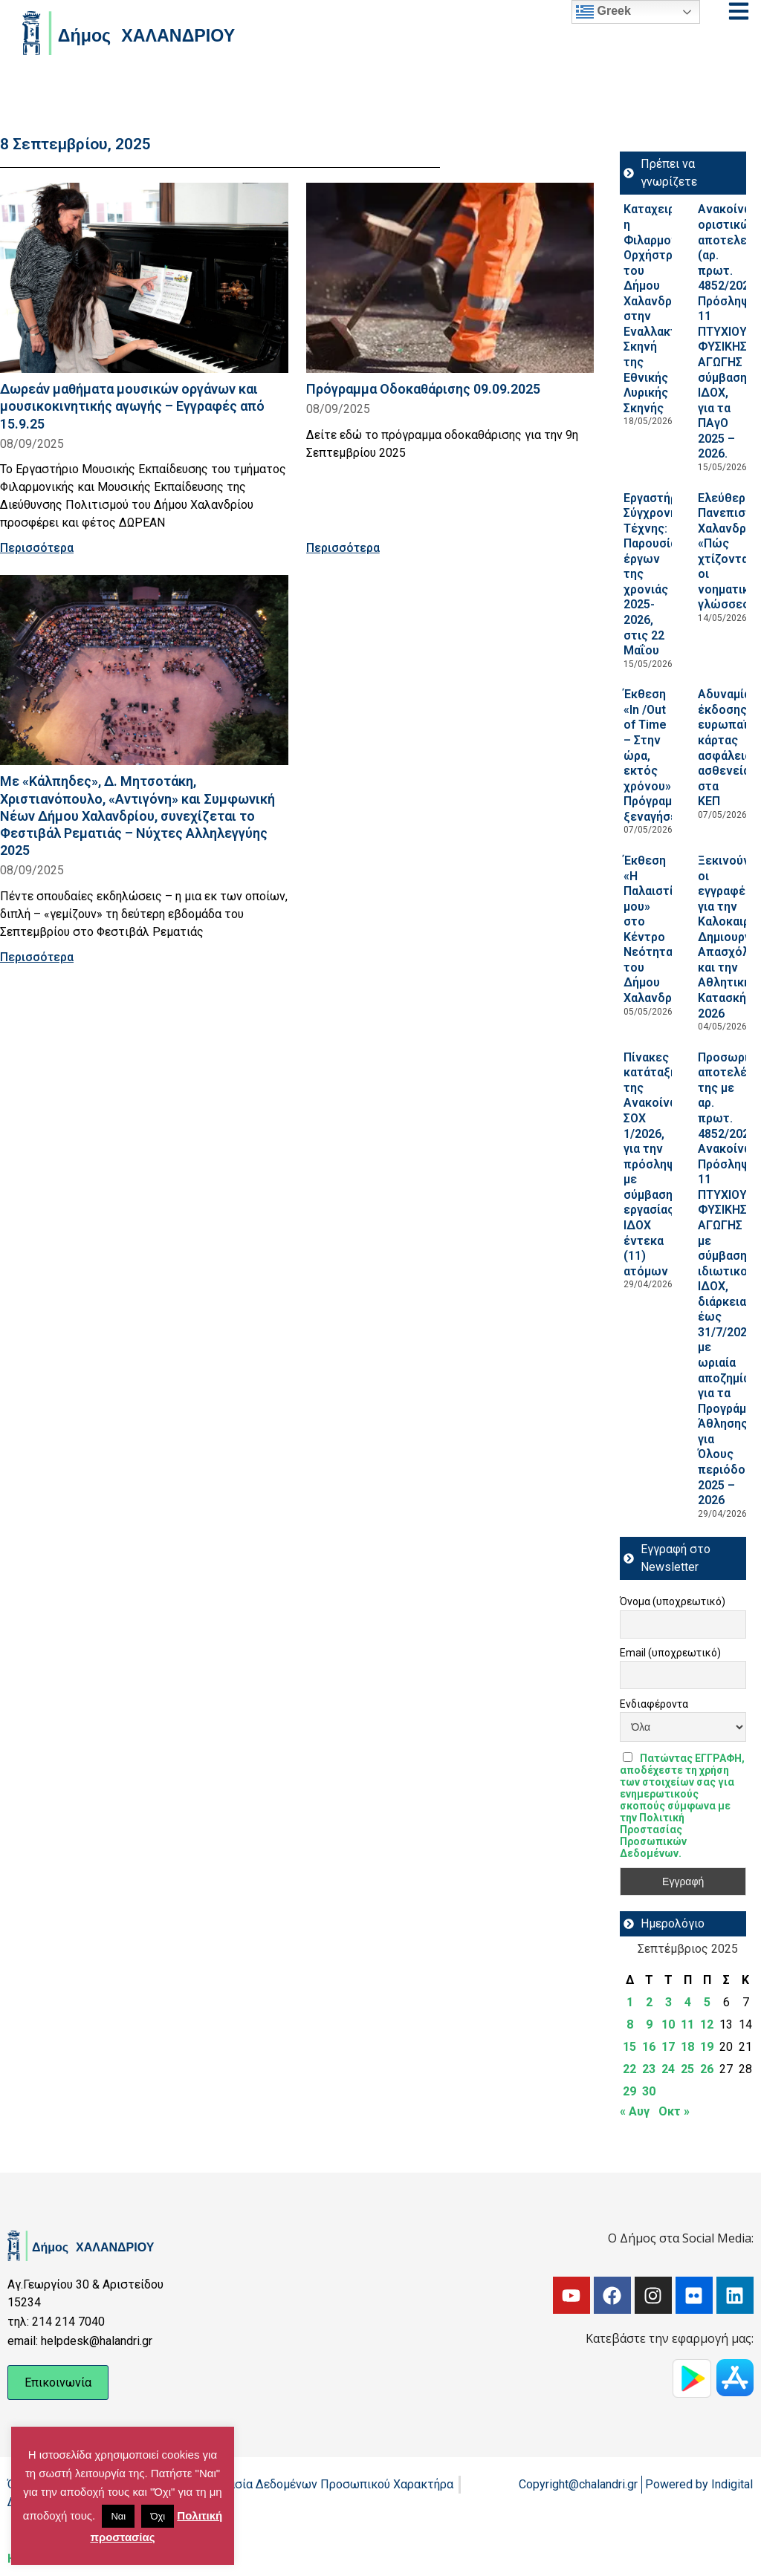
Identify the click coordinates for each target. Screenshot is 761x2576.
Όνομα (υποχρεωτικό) (672, 1601)
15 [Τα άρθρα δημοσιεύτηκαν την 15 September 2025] (629, 2047)
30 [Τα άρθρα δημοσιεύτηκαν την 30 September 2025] (648, 2091)
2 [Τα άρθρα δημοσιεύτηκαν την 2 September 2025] (649, 2002)
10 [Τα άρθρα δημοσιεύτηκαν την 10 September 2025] (668, 2024)
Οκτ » (674, 2111)
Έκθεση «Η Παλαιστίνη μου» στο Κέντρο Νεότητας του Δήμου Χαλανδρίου (657, 929)
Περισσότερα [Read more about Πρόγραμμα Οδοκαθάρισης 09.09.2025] (343, 548)
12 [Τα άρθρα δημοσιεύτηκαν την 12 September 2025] (706, 2024)
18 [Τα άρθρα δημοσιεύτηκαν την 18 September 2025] (687, 2047)
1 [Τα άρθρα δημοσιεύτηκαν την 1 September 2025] (629, 2002)
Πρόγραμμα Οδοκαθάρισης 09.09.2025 (423, 389)
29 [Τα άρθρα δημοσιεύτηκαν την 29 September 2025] (629, 2091)
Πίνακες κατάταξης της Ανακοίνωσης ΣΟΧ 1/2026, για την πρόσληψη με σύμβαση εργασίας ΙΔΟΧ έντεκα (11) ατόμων (662, 1164)
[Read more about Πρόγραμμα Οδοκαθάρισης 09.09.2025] (450, 278)
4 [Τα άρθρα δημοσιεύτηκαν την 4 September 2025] (687, 2002)
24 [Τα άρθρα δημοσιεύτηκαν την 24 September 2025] (668, 2069)
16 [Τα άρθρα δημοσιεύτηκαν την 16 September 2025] (648, 2047)
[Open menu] (739, 11)
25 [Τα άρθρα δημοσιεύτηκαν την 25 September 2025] (687, 2069)
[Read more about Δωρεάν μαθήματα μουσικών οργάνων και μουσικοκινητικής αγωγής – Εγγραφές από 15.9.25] (144, 278)
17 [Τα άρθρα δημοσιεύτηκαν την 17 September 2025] (668, 2047)
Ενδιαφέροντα (654, 1704)
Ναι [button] (118, 2516)
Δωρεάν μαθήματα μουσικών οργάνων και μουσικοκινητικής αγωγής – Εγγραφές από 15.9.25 (132, 406)
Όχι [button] (157, 2516)
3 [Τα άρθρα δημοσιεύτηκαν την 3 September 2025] (668, 2002)
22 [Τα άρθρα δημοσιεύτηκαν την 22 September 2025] (629, 2069)
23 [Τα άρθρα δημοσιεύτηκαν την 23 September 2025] (648, 2069)
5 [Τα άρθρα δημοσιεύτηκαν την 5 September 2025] (707, 2002)
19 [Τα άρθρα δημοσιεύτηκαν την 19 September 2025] (706, 2047)
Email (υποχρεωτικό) (670, 1653)
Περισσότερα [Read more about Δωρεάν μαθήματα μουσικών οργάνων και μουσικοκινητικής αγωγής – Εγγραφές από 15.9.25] (37, 548)
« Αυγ (635, 2111)
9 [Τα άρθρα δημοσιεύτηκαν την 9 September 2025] (649, 2024)
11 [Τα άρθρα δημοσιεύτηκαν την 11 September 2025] (687, 2024)
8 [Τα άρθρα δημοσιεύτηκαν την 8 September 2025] (629, 2024)
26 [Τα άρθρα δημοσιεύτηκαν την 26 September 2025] (706, 2069)
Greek (603, 12)
